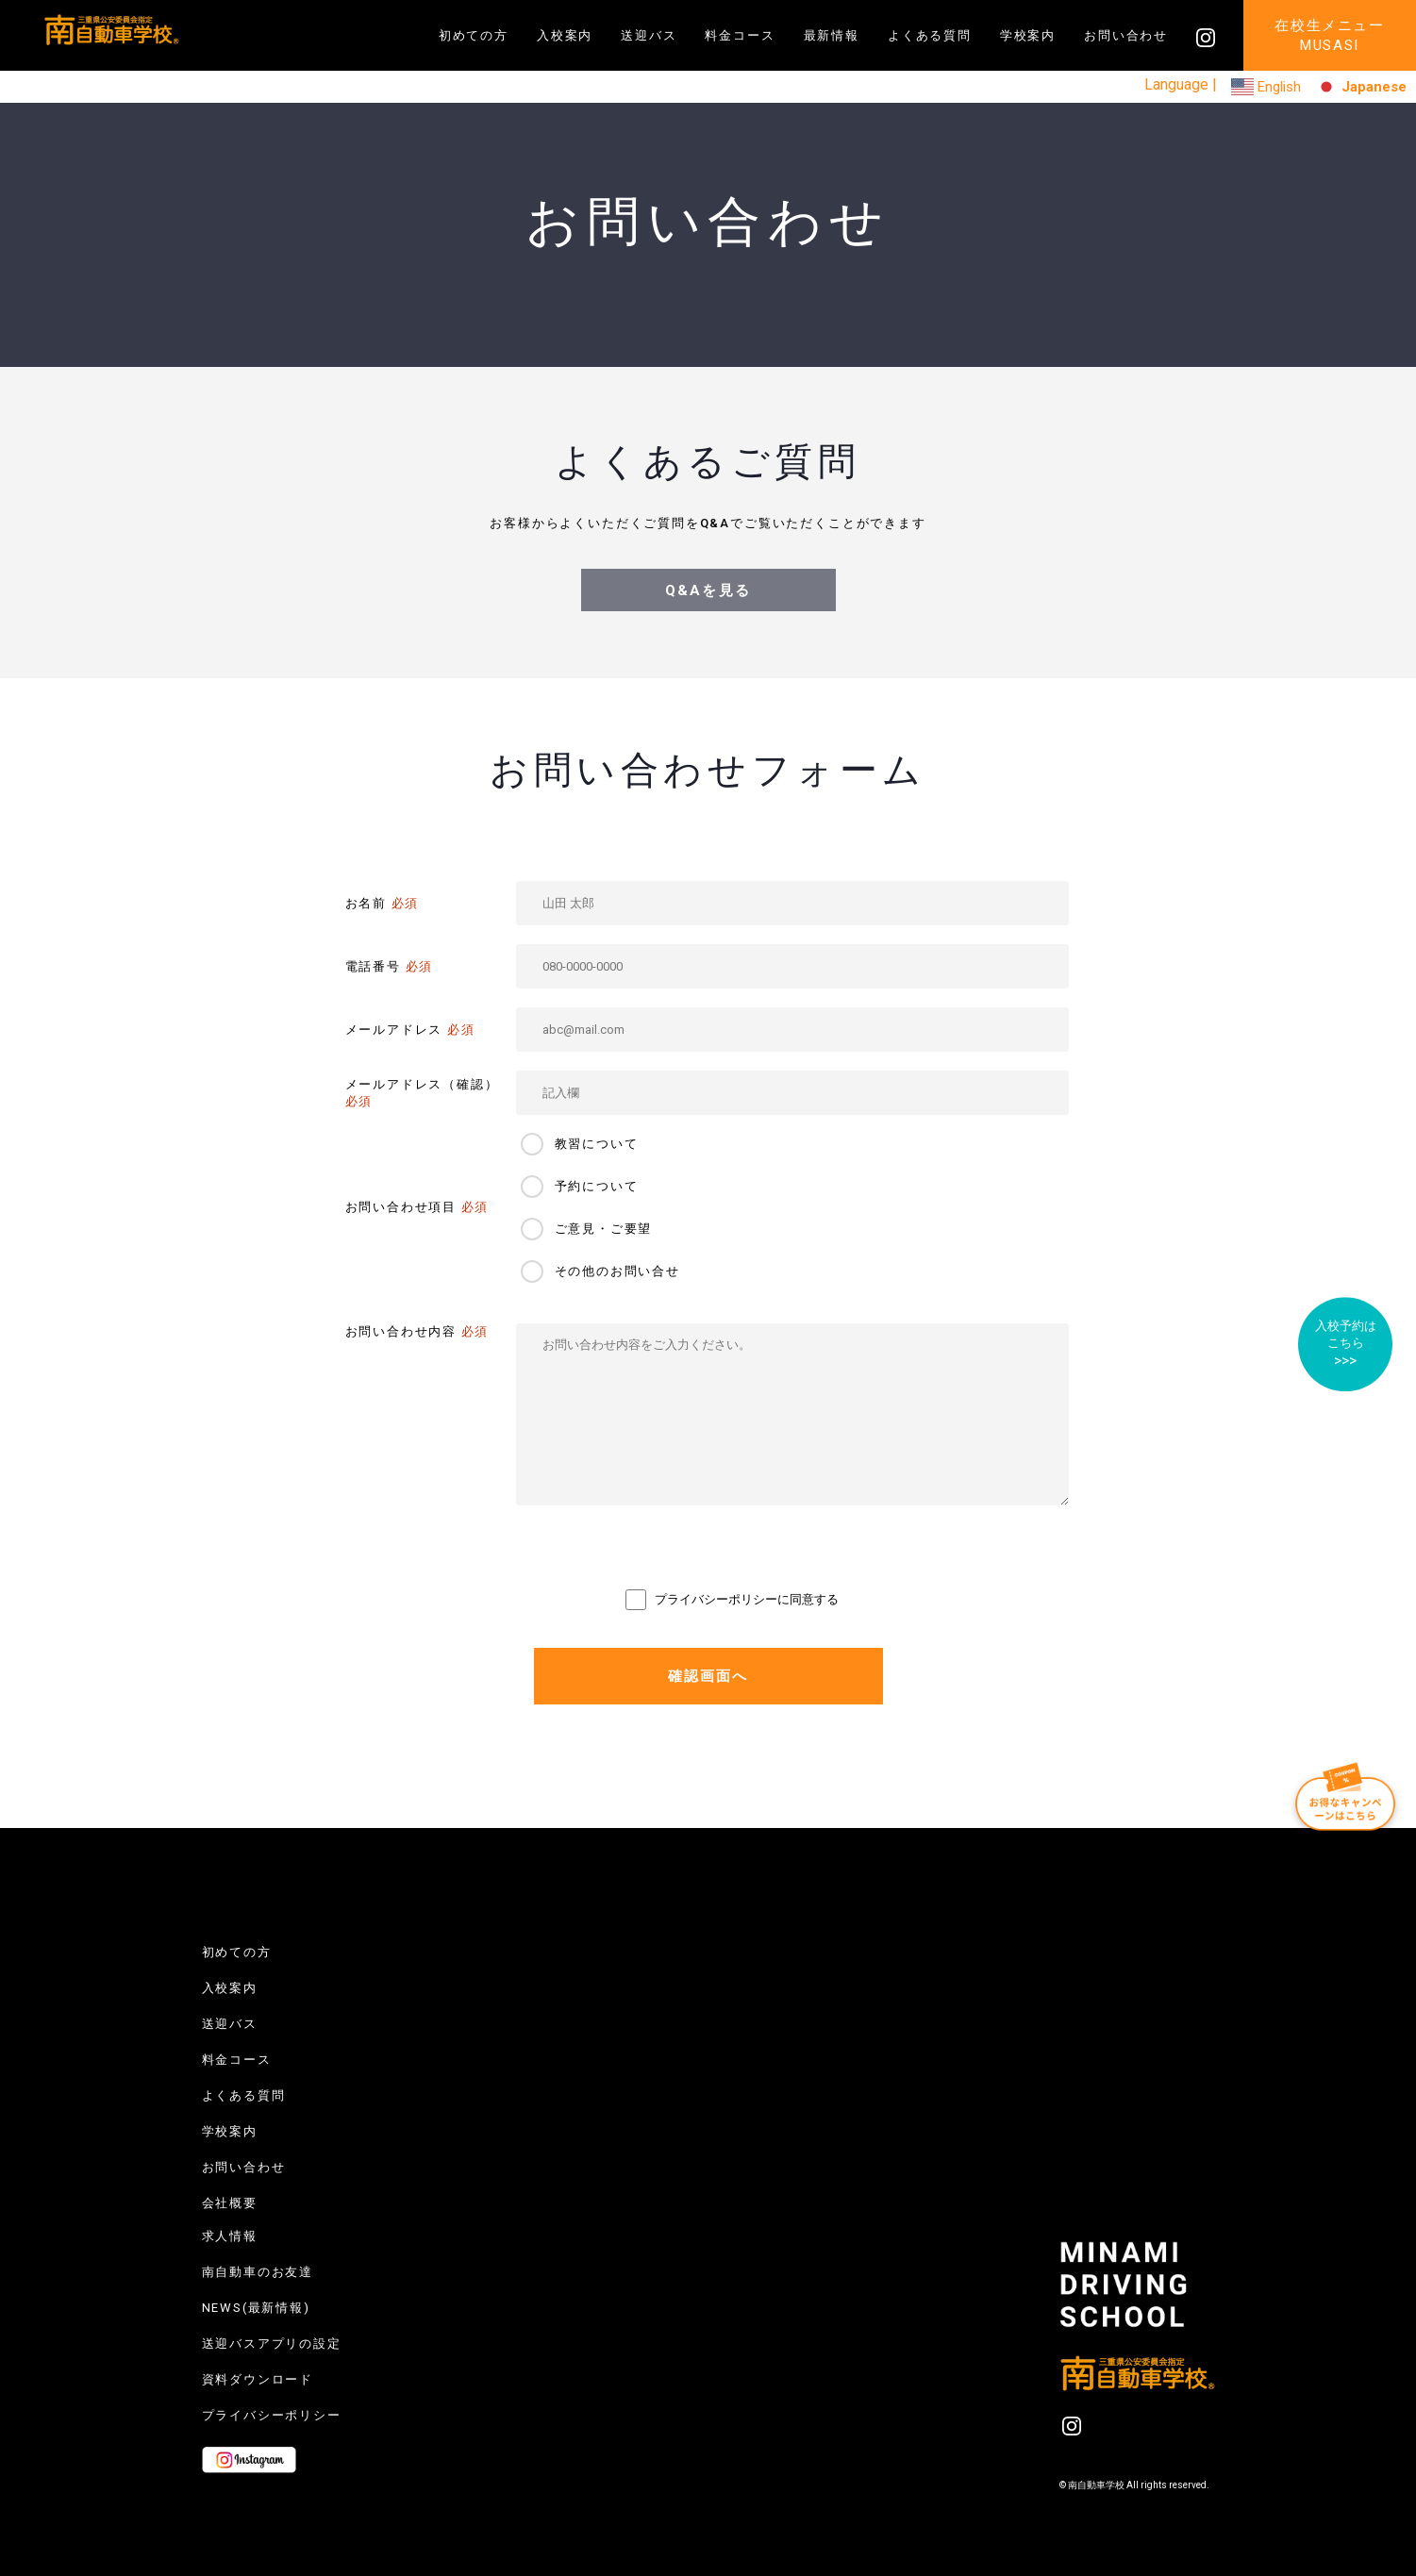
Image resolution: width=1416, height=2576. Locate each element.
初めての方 (473, 35)
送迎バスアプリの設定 (272, 2343)
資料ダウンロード (258, 2379)
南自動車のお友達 (258, 2272)
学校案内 (1028, 35)
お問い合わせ (1126, 35)
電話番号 (389, 966)
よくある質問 (930, 35)
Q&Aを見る (708, 590)
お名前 (382, 903)
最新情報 (831, 35)
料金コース (740, 35)
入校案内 (564, 35)
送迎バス (648, 35)
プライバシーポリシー (272, 2415)
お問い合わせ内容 (417, 1331)
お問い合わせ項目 (417, 1207)
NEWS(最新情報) (256, 2308)
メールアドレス (410, 1029)
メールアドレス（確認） (422, 1092)
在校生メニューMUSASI (1329, 35)
